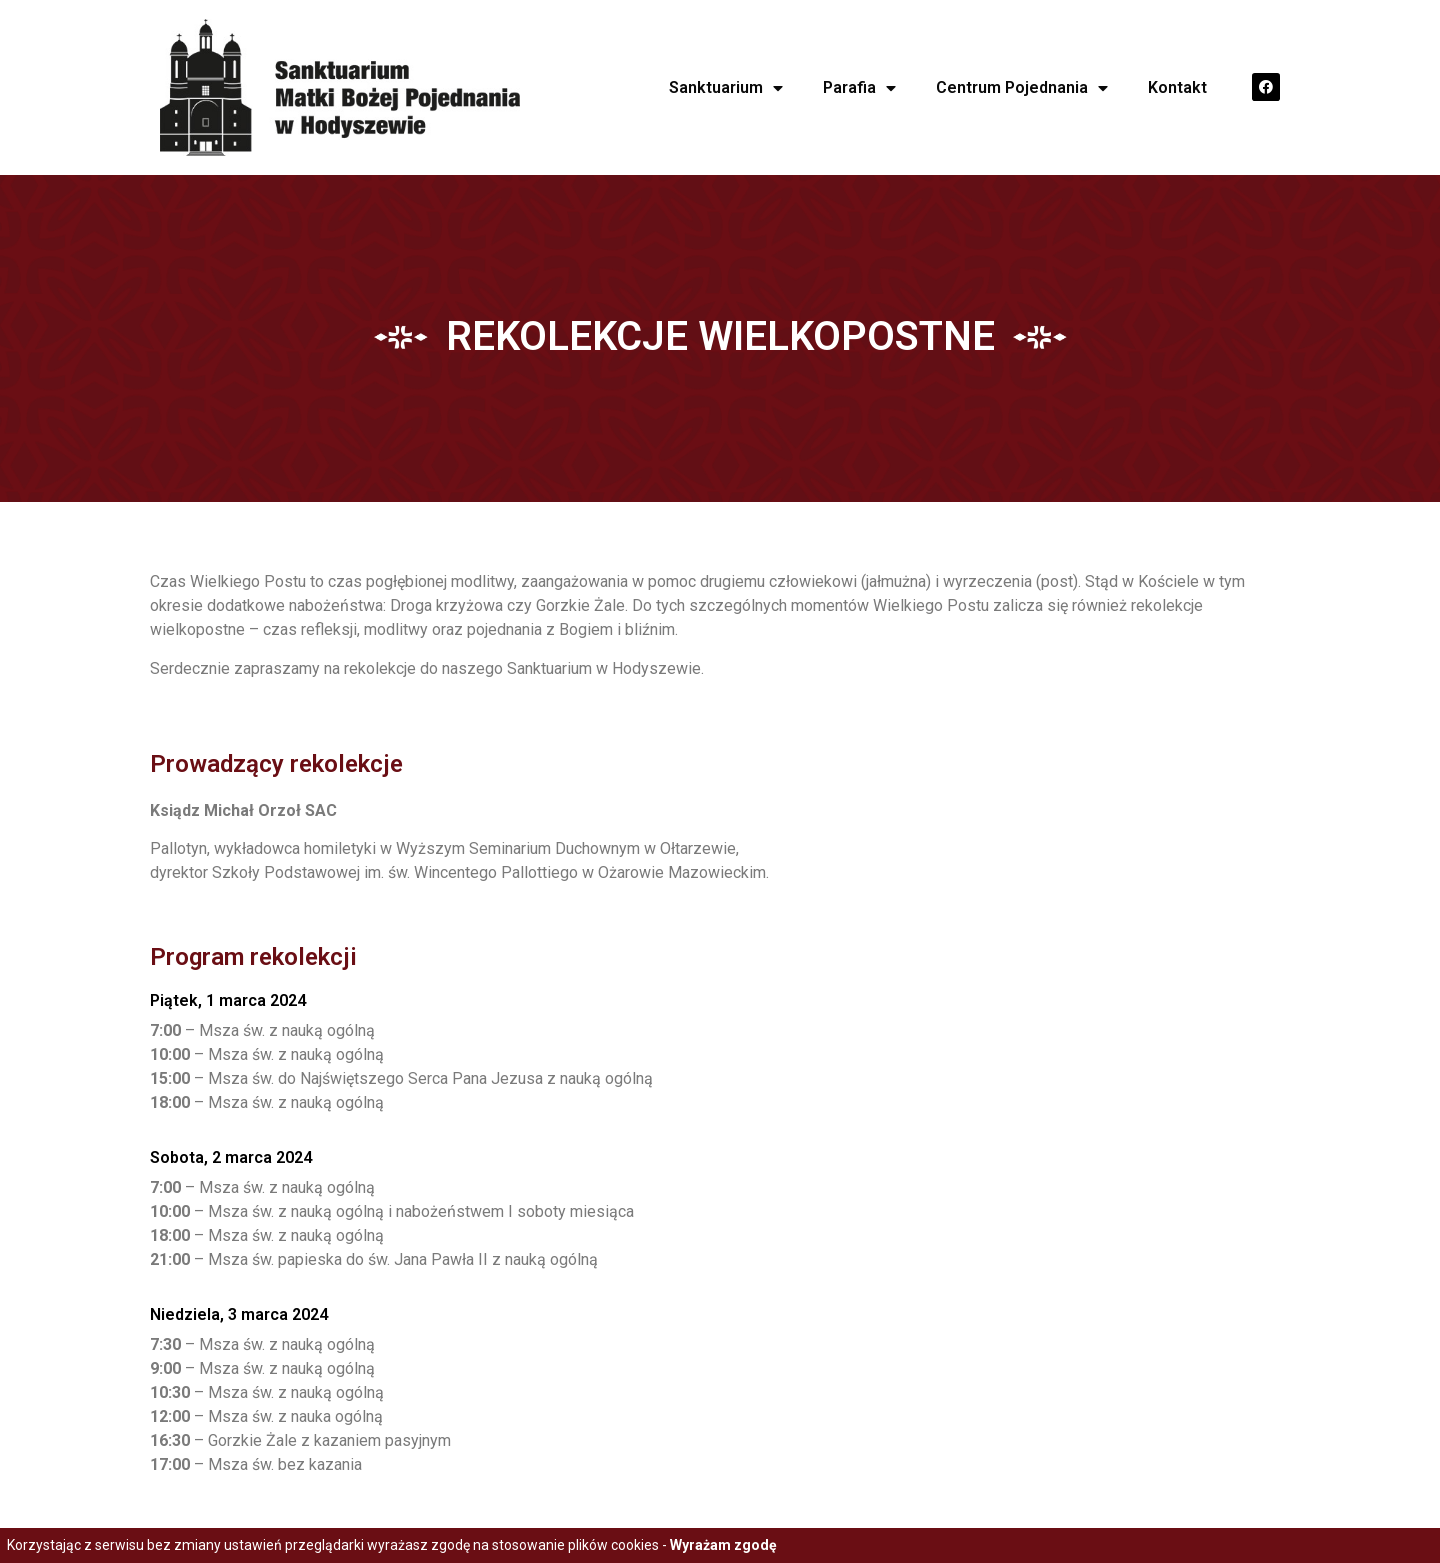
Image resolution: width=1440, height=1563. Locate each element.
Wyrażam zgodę (723, 1545)
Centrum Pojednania (1022, 88)
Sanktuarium (726, 88)
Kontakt (1177, 87)
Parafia (859, 88)
